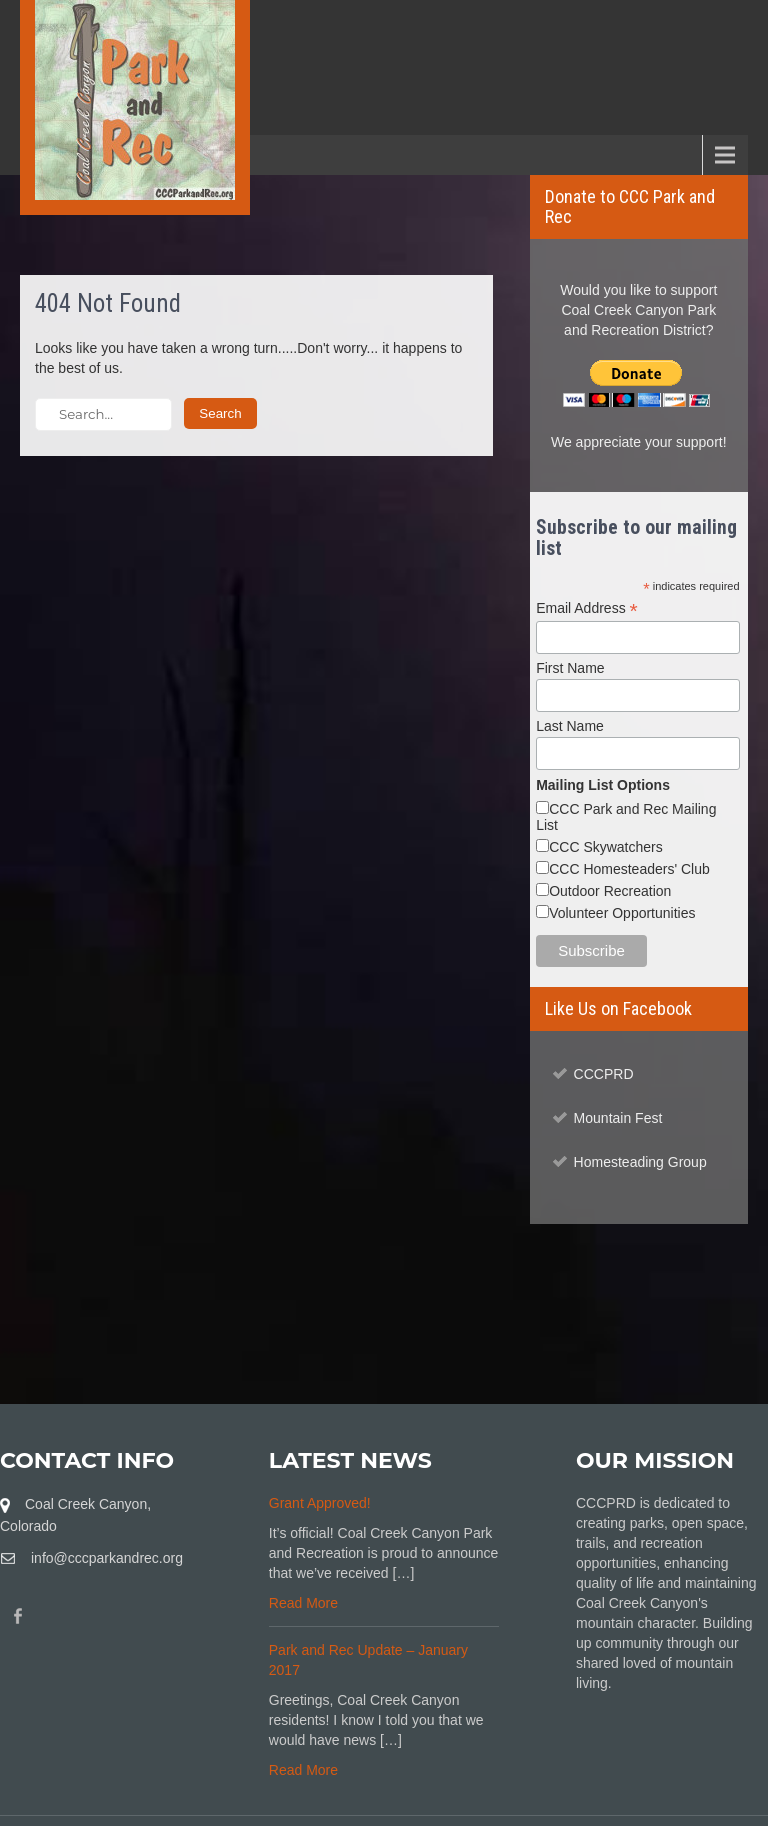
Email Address (587, 608)
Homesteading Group (640, 1162)
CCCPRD (604, 1074)
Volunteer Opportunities (622, 913)
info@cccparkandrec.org (107, 1558)
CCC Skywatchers (606, 847)
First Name (570, 668)
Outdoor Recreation (610, 891)
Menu (50, 154)
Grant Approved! (320, 1503)
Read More (303, 1603)
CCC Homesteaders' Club (629, 869)
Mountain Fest (618, 1118)
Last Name (570, 726)
